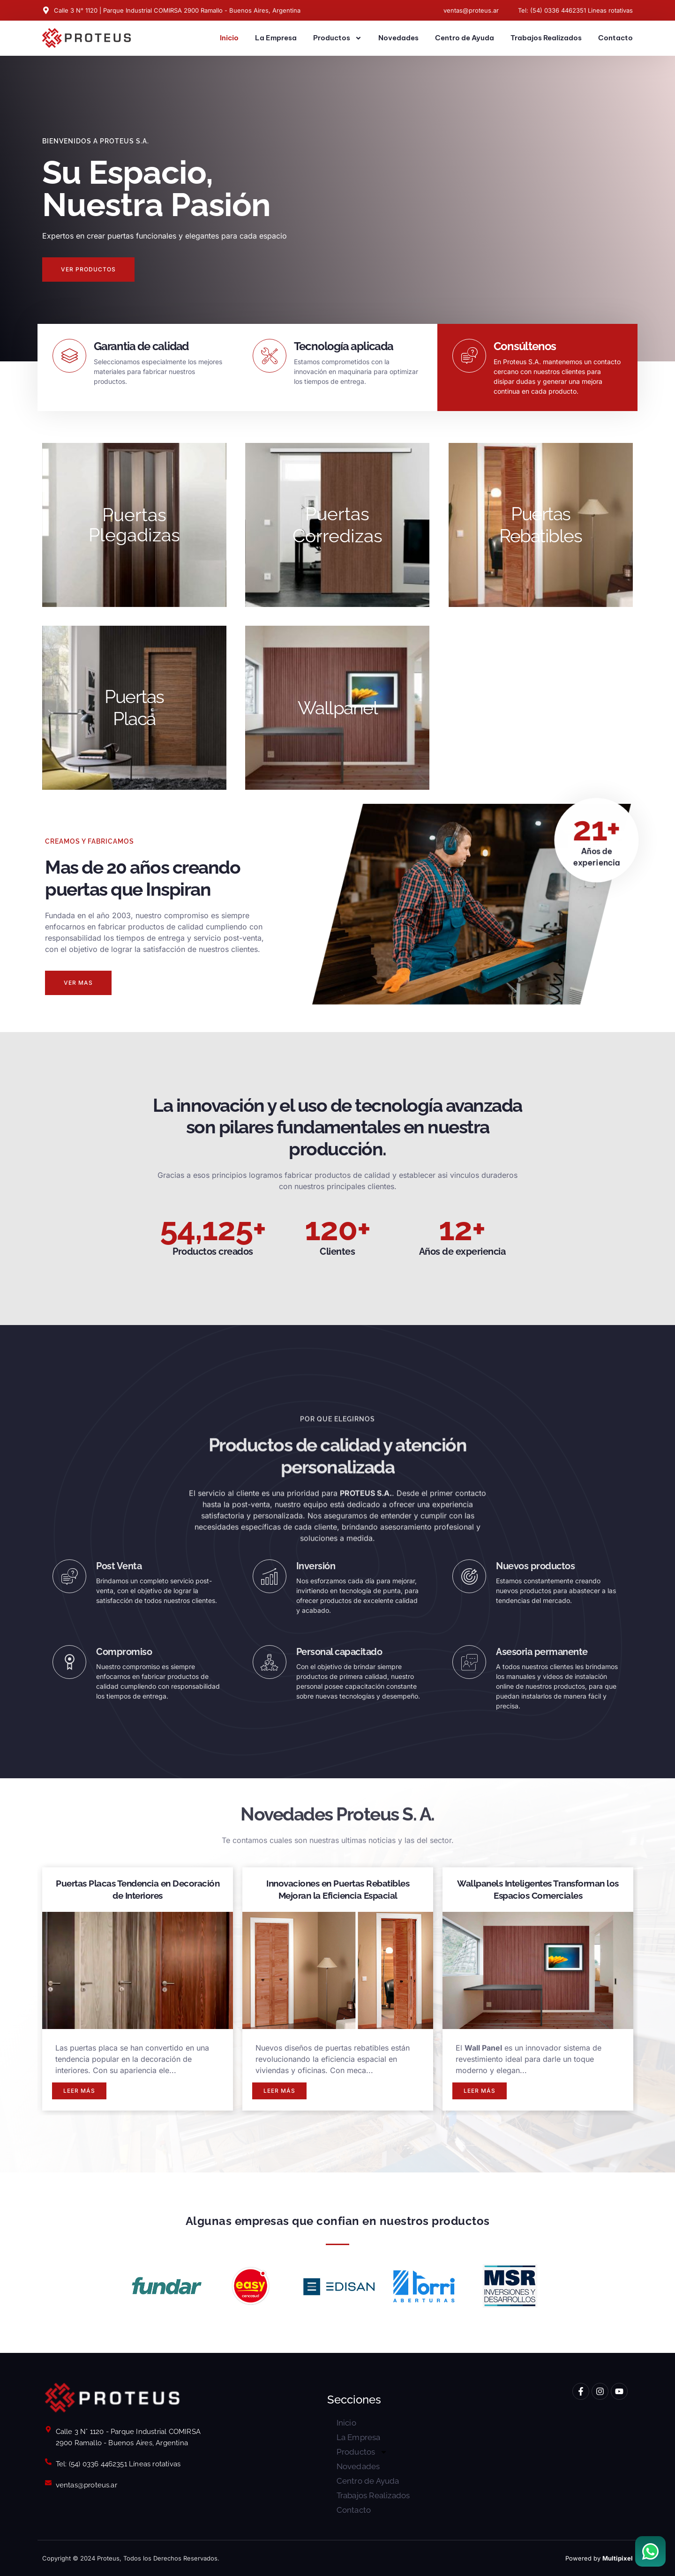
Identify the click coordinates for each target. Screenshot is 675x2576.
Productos (337, 38)
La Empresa (276, 37)
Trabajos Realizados (546, 37)
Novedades (398, 37)
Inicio (229, 37)
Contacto (615, 37)
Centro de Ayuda (464, 37)
